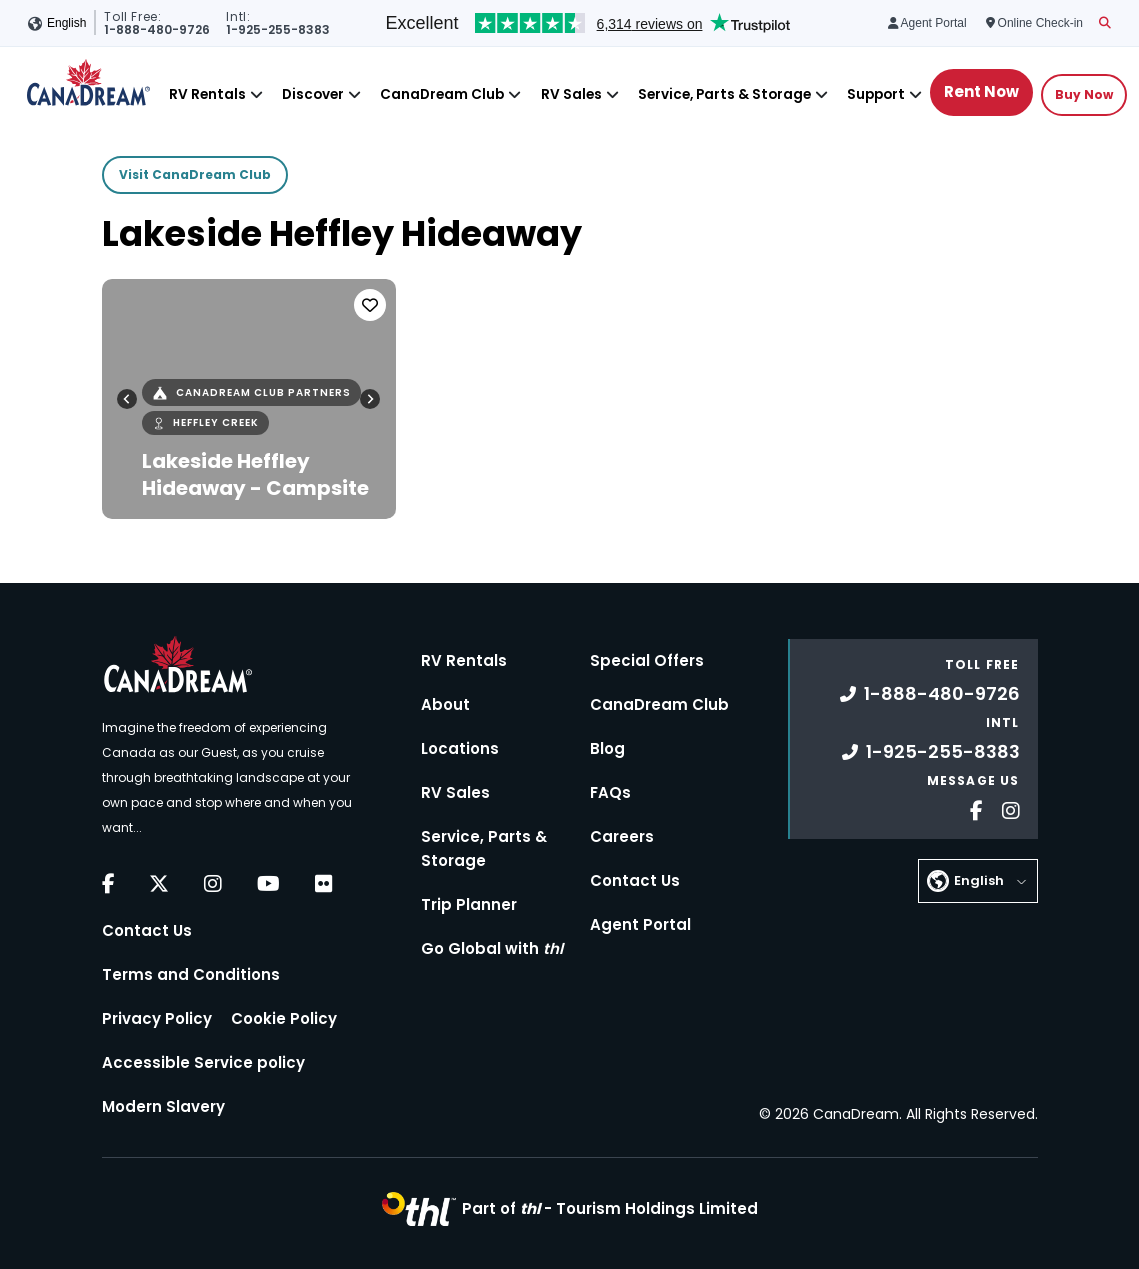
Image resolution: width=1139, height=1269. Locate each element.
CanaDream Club (442, 94)
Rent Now (981, 91)
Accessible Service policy (203, 1062)
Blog (607, 748)
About (445, 704)
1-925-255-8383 (931, 751)
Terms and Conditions (191, 974)
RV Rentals (207, 94)
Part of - (610, 1208)
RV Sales (571, 94)
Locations (460, 748)
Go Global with (492, 948)
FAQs (610, 792)
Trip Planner (469, 904)
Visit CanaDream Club (195, 174)
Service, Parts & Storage (724, 94)
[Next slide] (370, 399)
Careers (622, 836)
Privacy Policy (157, 1018)
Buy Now (1084, 94)
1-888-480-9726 (930, 693)
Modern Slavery (163, 1106)
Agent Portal (640, 924)
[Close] (256, 94)
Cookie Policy (284, 1018)
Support (876, 94)
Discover (313, 94)
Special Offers (647, 660)
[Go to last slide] (127, 399)
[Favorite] (370, 305)
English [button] (66, 23)
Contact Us (147, 930)
